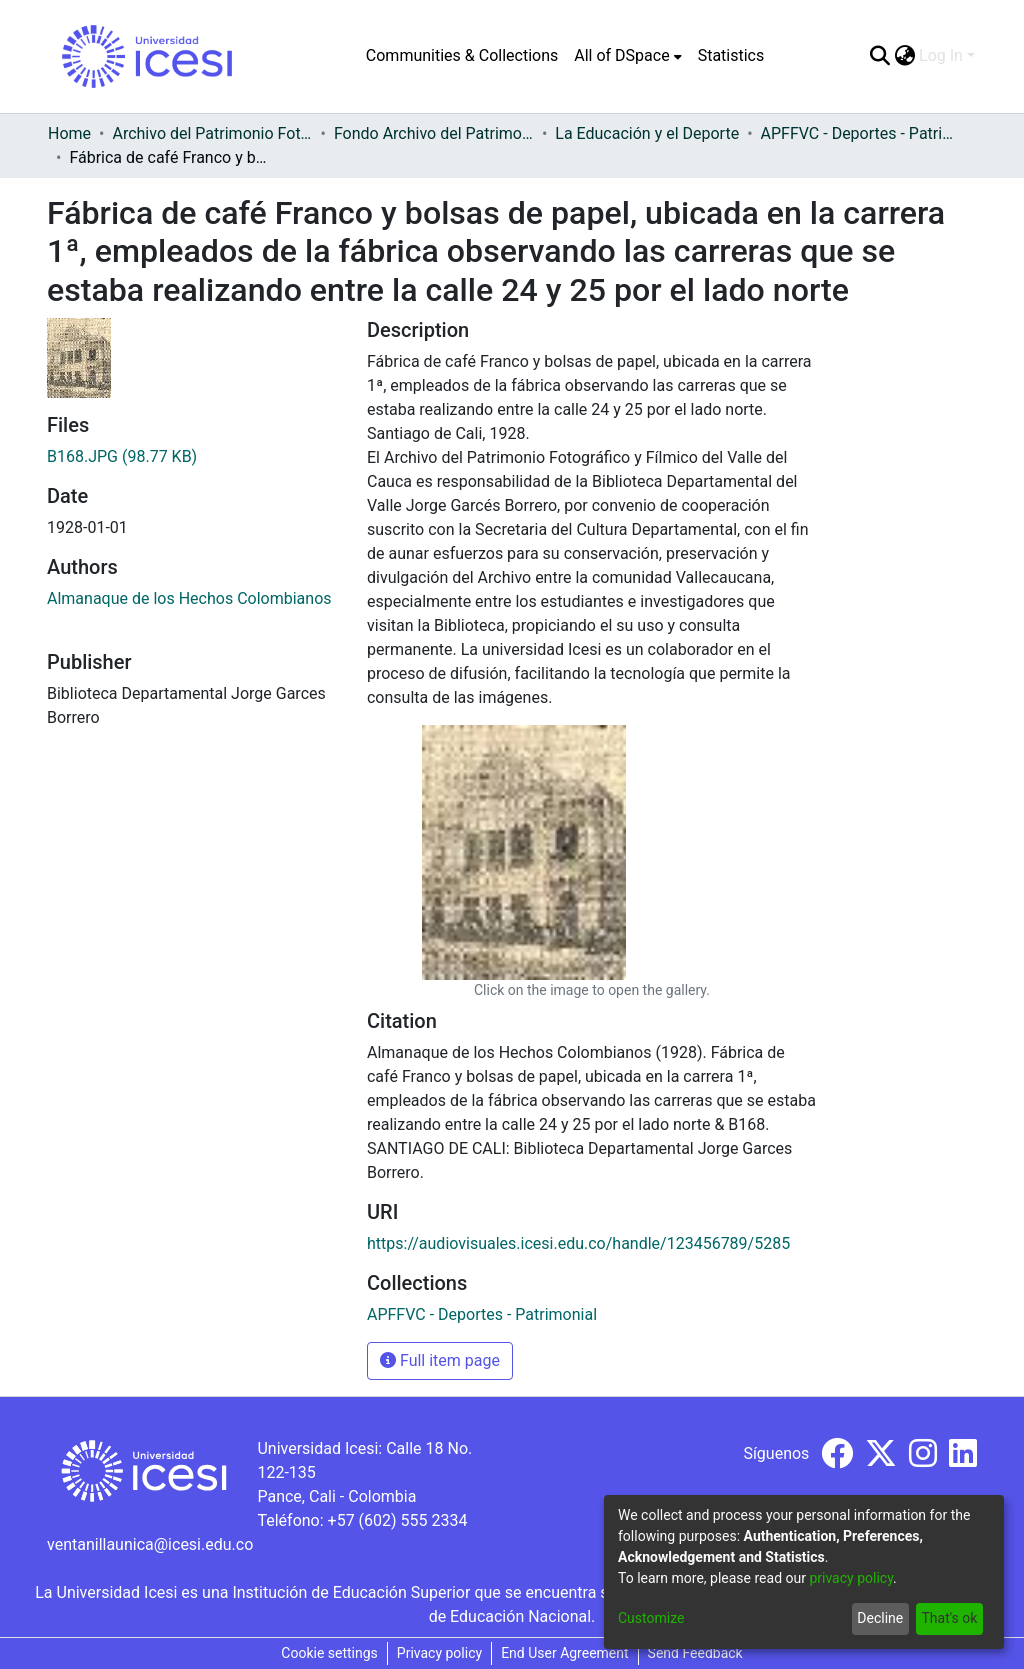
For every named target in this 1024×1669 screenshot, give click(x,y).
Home (69, 133)
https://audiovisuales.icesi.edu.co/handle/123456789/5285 (578, 1243)
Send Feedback (695, 1653)
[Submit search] (879, 56)
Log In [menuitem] (941, 55)
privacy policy (851, 1578)
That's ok (949, 1618)
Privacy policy (439, 1653)
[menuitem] (627, 56)
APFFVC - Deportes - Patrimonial (861, 133)
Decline (880, 1618)
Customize (651, 1618)
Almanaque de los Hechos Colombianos (189, 598)
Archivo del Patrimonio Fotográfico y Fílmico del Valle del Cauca (212, 133)
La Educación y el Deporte (647, 133)
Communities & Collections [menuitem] (462, 55)
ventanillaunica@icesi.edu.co (150, 1544)
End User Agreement (564, 1653)
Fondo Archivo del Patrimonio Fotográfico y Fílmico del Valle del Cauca (434, 133)
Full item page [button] (440, 1360)
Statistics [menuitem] (731, 55)
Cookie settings (329, 1653)
